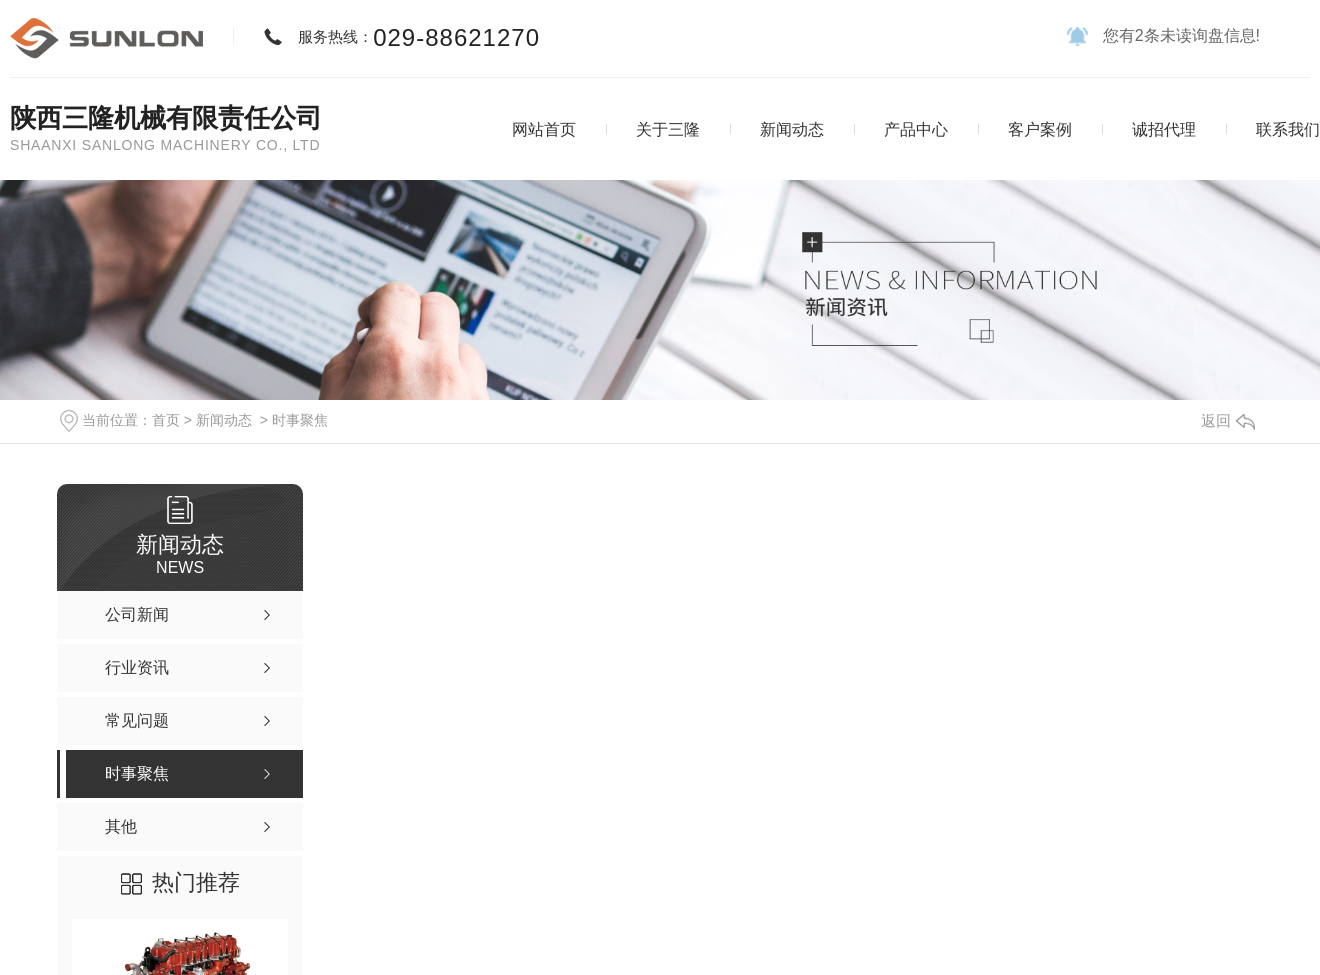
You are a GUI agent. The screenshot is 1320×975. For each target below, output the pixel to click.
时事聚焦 (300, 420)
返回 (1228, 420)
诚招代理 (1164, 129)
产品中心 (916, 129)
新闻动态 (792, 129)
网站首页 (544, 129)
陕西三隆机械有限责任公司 (166, 118)
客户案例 (1040, 129)
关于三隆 (668, 129)
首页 (166, 420)
